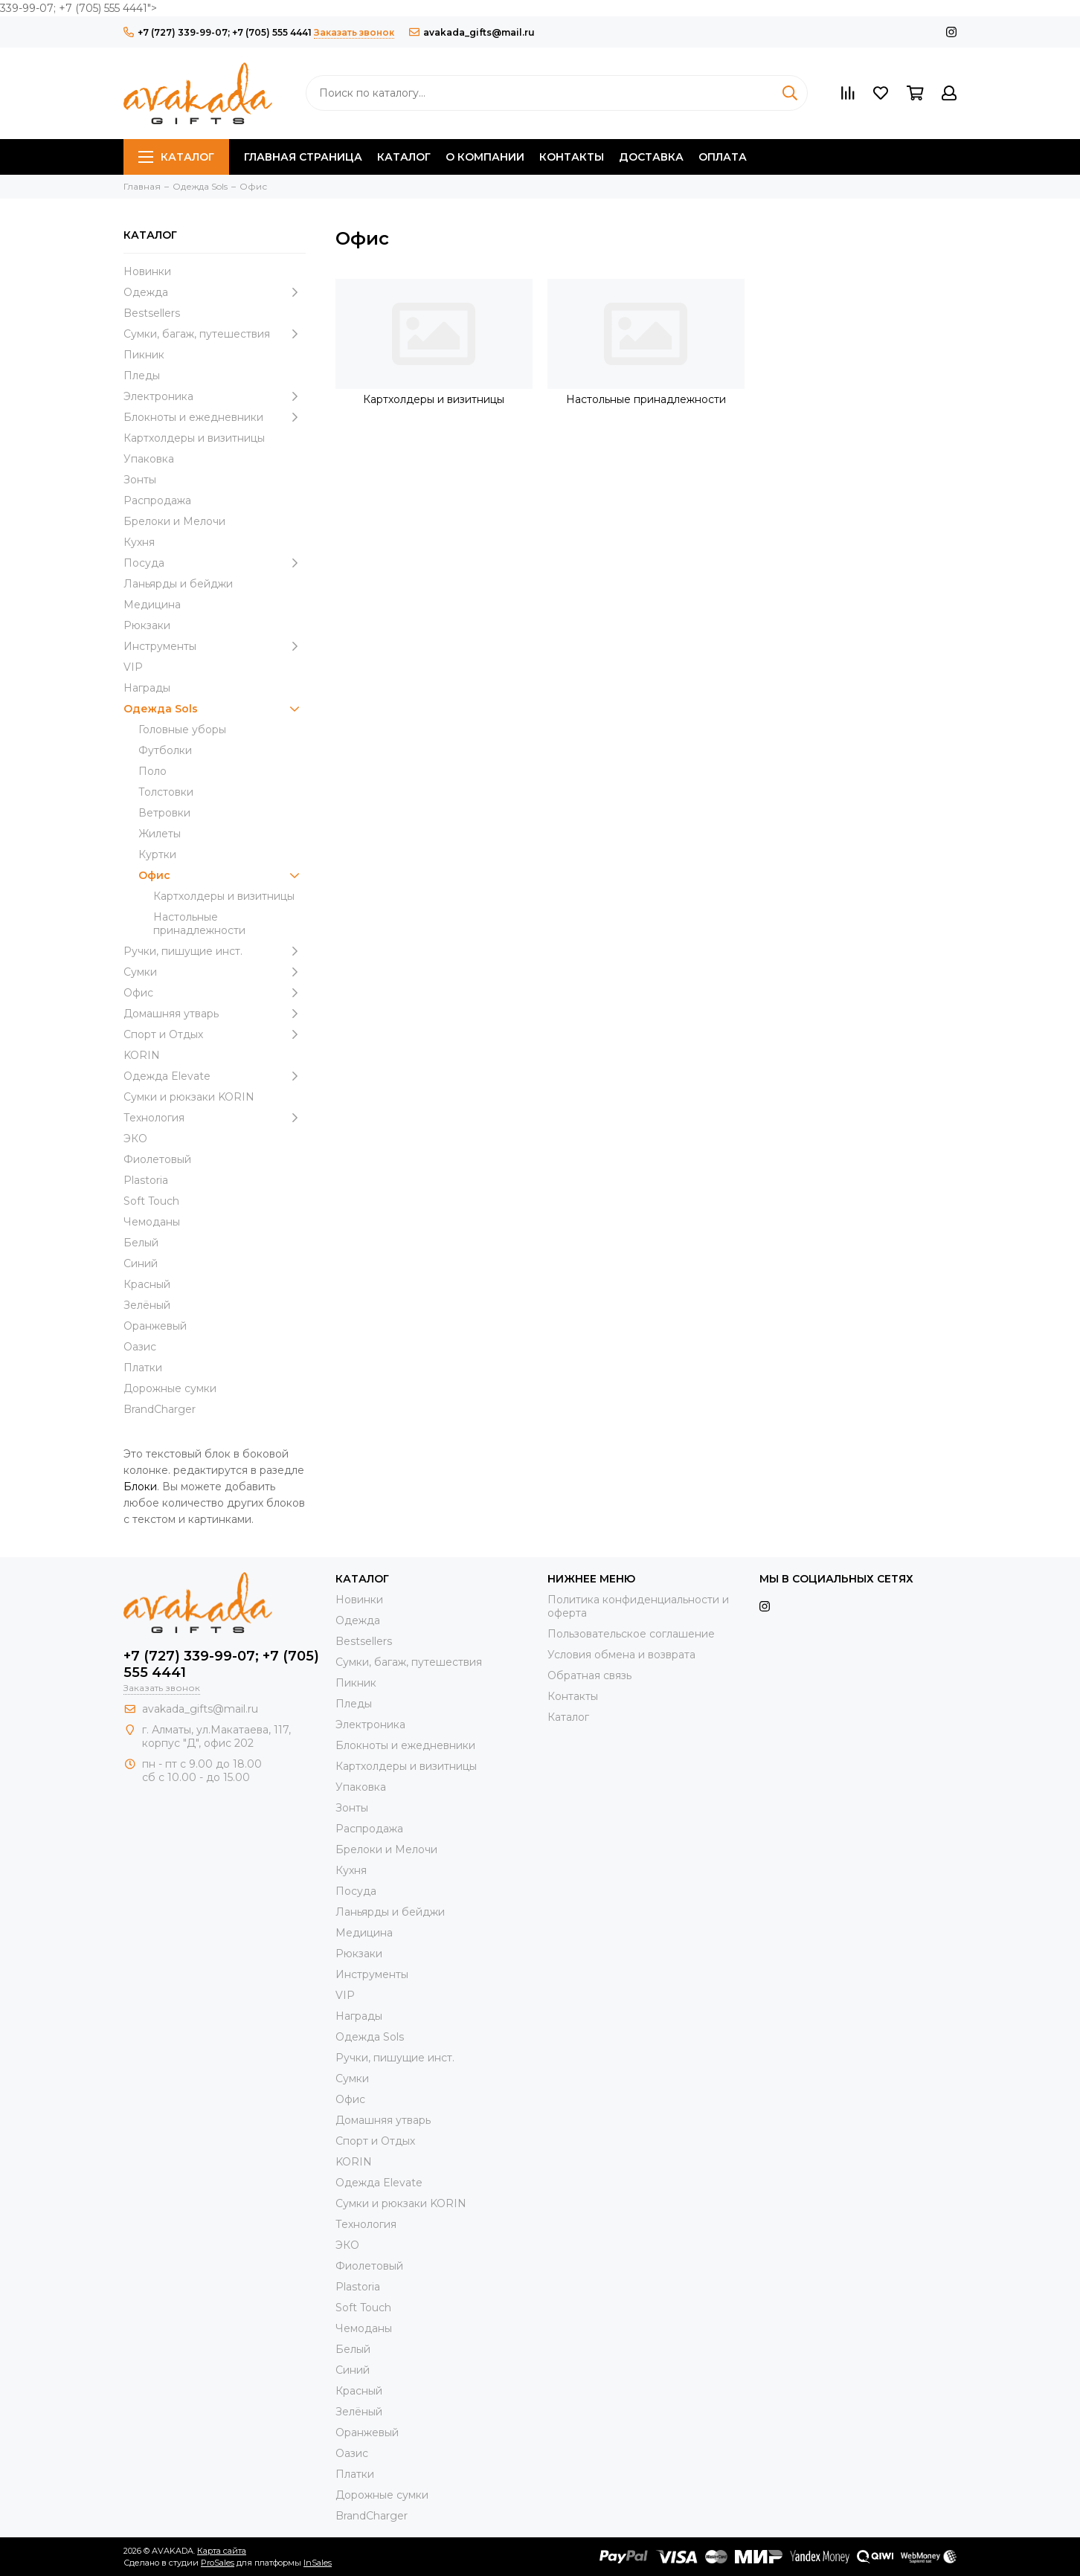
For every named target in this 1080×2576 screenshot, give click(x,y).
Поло (152, 771)
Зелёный (146, 1305)
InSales (317, 2562)
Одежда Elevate (214, 1076)
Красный (146, 1284)
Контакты (571, 157)
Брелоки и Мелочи (174, 521)
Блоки (140, 1486)
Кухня (139, 542)
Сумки (214, 972)
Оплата (722, 157)
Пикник (143, 354)
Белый (140, 1242)
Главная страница (303, 157)
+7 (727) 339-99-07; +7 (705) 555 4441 (217, 32)
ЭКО (135, 1138)
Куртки (157, 854)
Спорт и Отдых (214, 1034)
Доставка (651, 157)
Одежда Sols (214, 708)
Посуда (214, 563)
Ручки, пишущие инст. (214, 951)
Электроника (214, 396)
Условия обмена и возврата (621, 1654)
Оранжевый (155, 1326)
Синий (140, 1263)
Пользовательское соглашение (631, 1633)
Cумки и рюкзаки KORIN (188, 1097)
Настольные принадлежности (199, 923)
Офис (222, 875)
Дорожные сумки (169, 1388)
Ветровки (164, 813)
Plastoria (145, 1180)
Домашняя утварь (214, 1013)
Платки (142, 1367)
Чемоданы (151, 1222)
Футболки (165, 750)
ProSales (217, 2562)
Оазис (139, 1346)
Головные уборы (182, 729)
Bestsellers (151, 313)
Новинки (147, 271)
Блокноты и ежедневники (214, 417)
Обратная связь (589, 1675)
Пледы (141, 375)
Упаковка (148, 459)
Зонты (139, 479)
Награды (146, 688)
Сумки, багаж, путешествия (214, 334)
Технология (214, 1117)
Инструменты (214, 646)
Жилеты (159, 833)
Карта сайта (221, 2551)
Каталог (176, 157)
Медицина (152, 604)
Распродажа (157, 500)
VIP (133, 667)
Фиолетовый (157, 1159)
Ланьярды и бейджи (178, 583)
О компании (485, 157)
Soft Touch (151, 1201)
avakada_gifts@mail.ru (472, 32)
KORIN (141, 1055)
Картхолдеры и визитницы (194, 438)
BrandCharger (159, 1409)
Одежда (214, 292)
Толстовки (165, 792)
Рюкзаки (146, 625)
